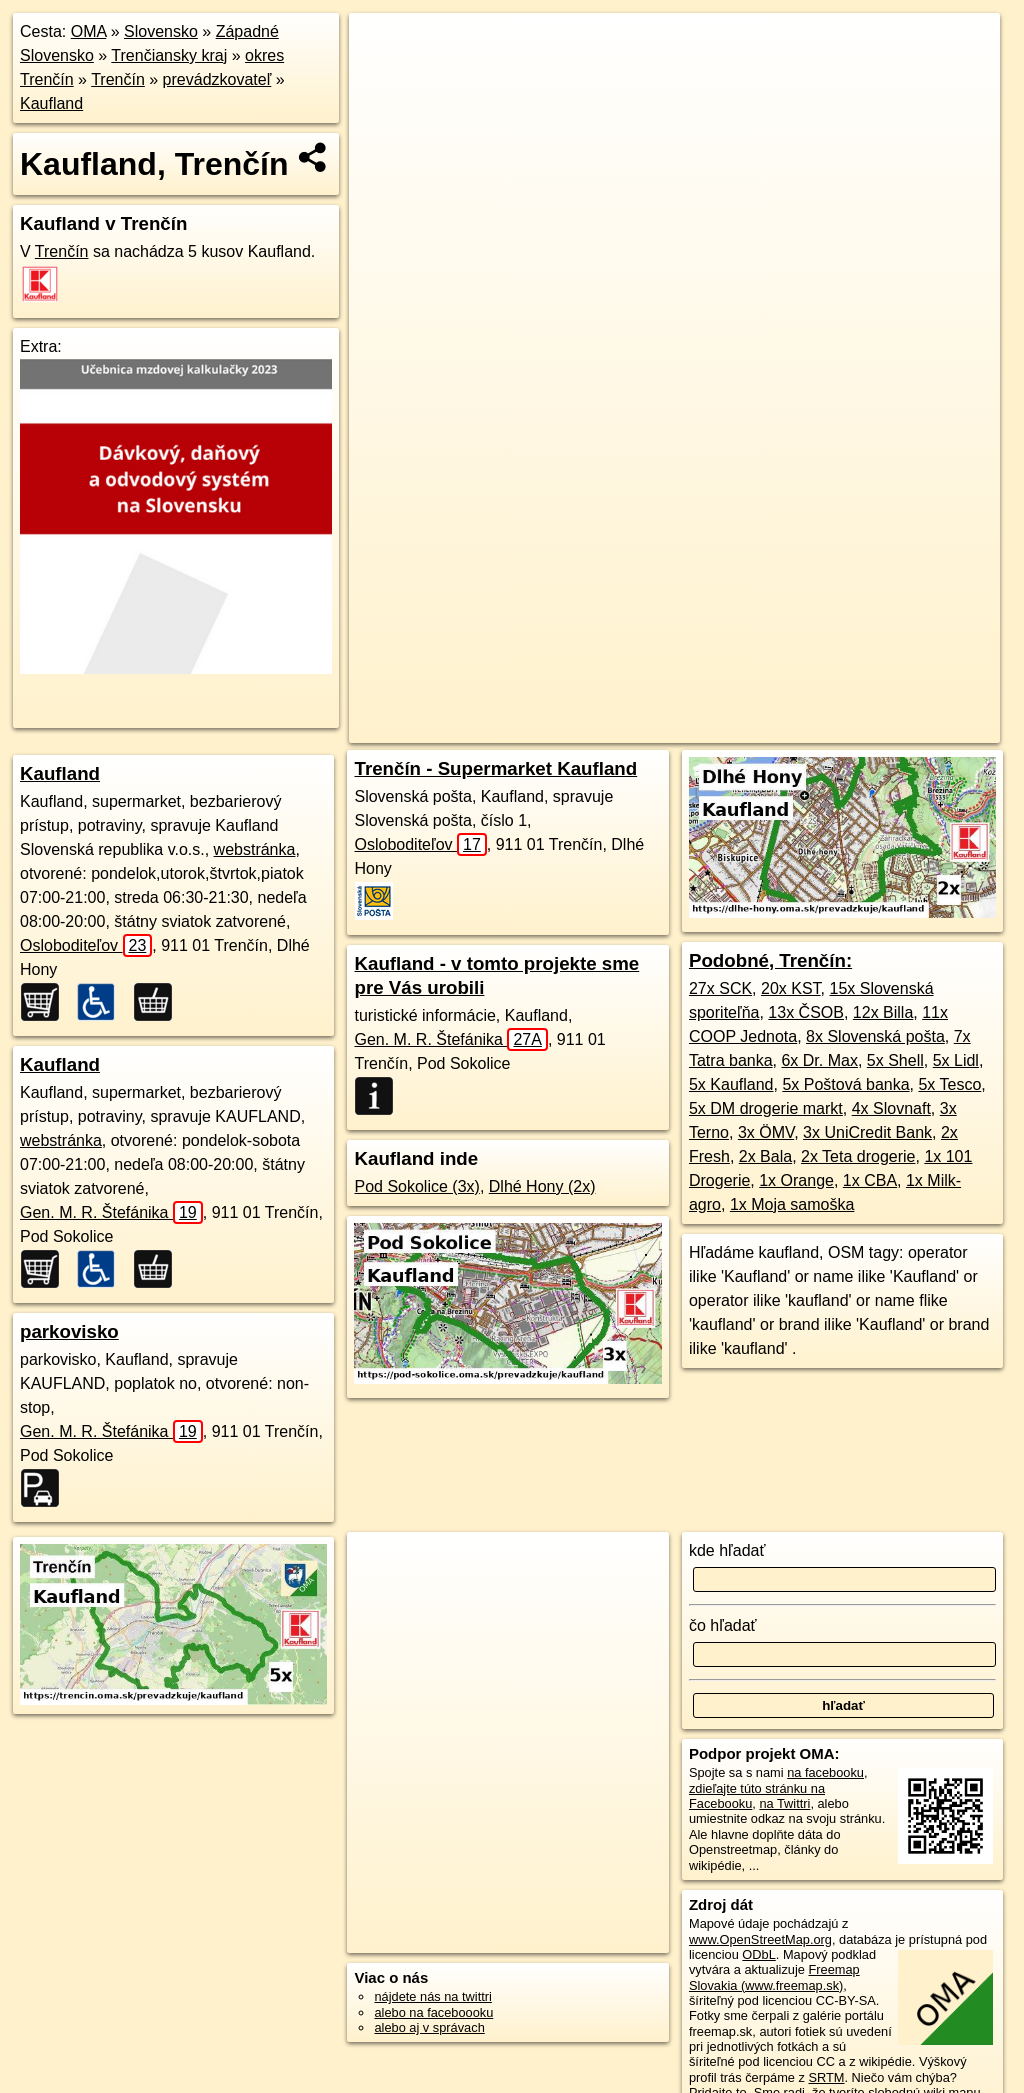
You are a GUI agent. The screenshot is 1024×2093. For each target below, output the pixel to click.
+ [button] (383, 47)
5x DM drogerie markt (766, 1108)
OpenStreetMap (600, 728)
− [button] (383, 78)
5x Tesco (949, 1084)
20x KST (791, 988)
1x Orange (796, 1180)
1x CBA (870, 1180)
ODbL (758, 1954)
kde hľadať (727, 1550)
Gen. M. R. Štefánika (111, 1212)
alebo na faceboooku (433, 2012)
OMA (89, 31)
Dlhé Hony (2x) (542, 1186)
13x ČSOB (806, 1012)
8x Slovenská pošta (875, 1036)
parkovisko (69, 1331)
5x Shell (895, 1060)
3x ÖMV (766, 1132)
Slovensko (161, 31)
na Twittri (784, 1803)
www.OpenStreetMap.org (760, 1939)
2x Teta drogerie (858, 1156)
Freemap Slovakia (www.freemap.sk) (774, 1977)
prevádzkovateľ (217, 79)
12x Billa (883, 1012)
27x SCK (720, 988)
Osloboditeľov (86, 945)
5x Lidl (956, 1060)
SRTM (826, 2077)
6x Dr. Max (819, 1060)
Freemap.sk (703, 728)
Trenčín (118, 79)
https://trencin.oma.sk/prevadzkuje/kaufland (882, 728)
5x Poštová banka (845, 1084)
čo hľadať (723, 1625)
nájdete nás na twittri (432, 1996)
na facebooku (825, 1772)
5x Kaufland (731, 1084)
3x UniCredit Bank (867, 1132)
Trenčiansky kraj (169, 55)
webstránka (255, 849)
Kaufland (51, 103)
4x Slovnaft (891, 1108)
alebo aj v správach (429, 2027)
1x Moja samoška (792, 1204)
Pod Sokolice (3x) (416, 1186)
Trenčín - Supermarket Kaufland (495, 768)
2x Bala (765, 1156)
